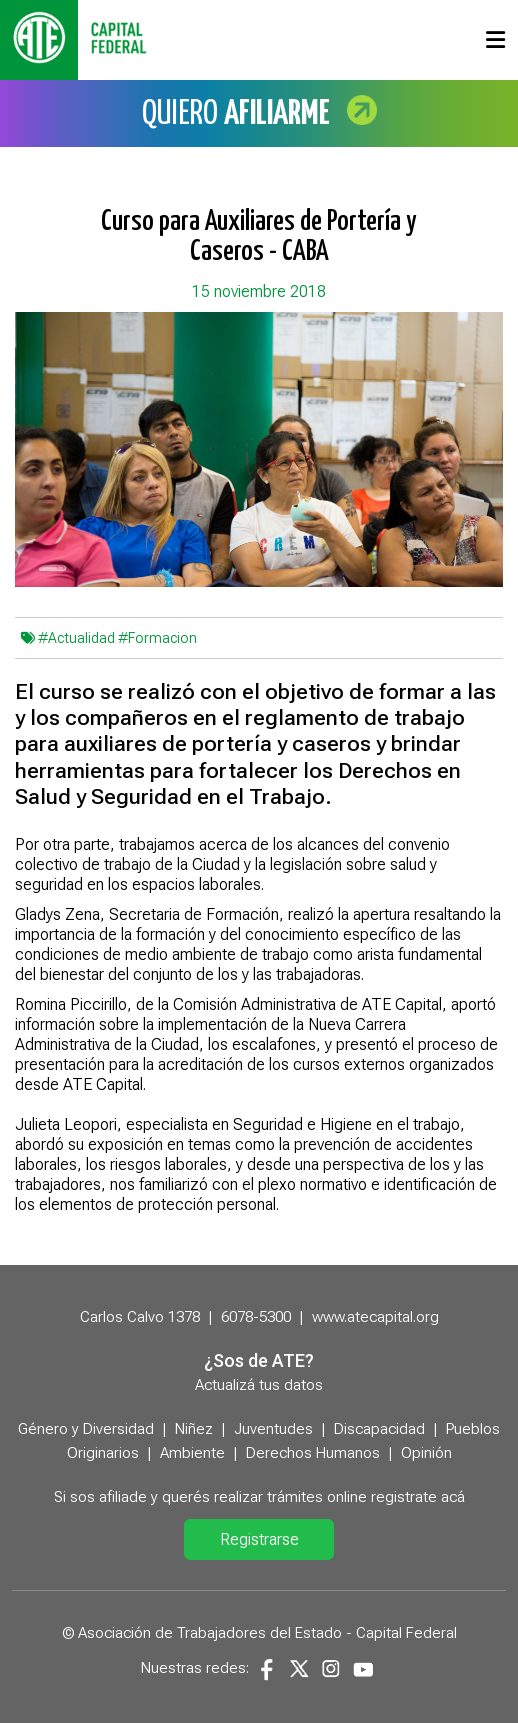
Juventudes (273, 1429)
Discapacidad (379, 1429)
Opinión (426, 1453)
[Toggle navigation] (495, 40)
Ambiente (192, 1453)
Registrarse (259, 1539)
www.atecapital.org (375, 1317)
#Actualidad (76, 638)
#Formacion (157, 638)
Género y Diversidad (86, 1429)
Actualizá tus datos (259, 1385)
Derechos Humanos (313, 1453)
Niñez (194, 1429)
